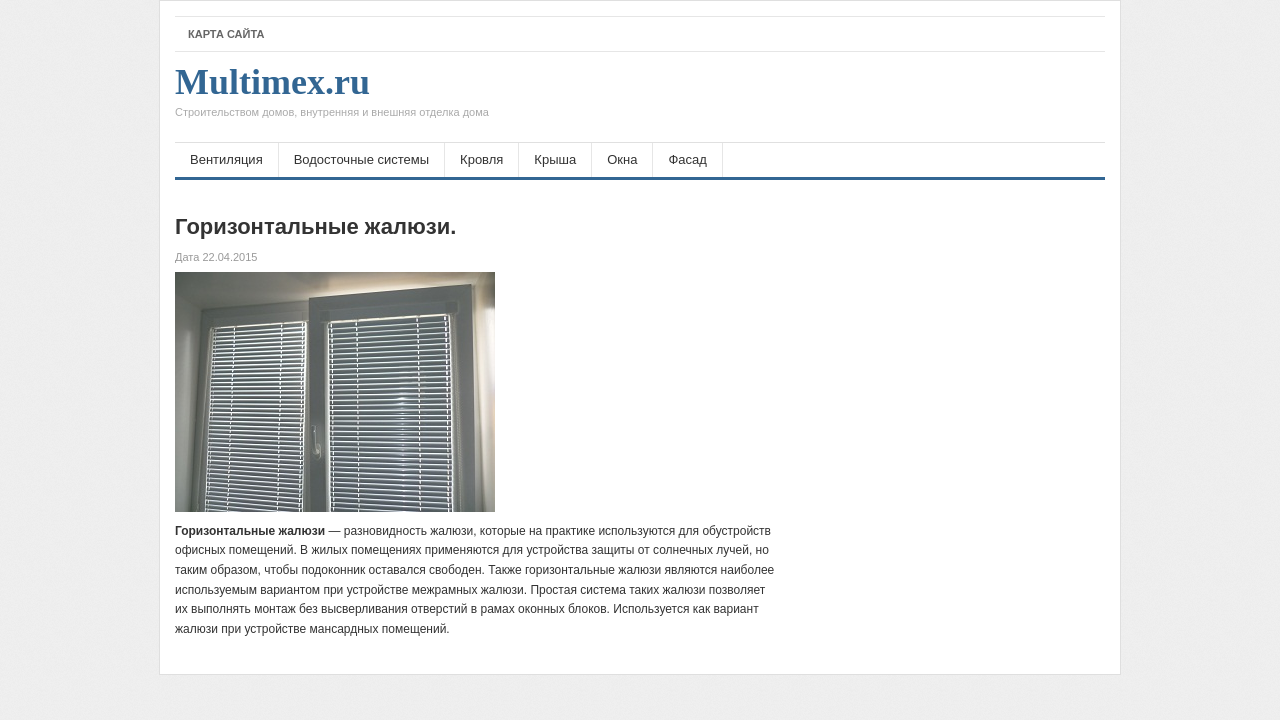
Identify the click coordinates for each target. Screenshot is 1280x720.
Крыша (555, 159)
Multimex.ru (332, 97)
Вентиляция (226, 159)
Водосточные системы (361, 159)
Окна (622, 159)
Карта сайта (226, 34)
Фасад (687, 159)
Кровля (481, 159)
